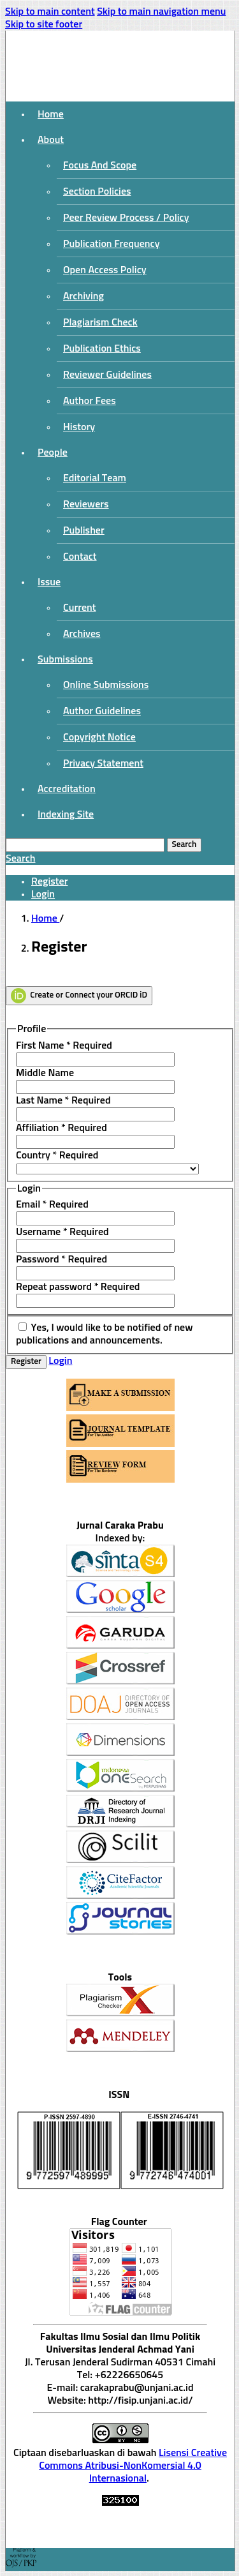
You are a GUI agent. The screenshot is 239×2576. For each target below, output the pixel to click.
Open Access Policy (105, 270)
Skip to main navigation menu (161, 11)
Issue (49, 582)
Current (79, 608)
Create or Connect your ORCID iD (79, 995)
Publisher (84, 530)
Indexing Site (66, 814)
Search (184, 845)
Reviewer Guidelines (107, 375)
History (79, 427)
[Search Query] (85, 845)
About (51, 140)
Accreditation (67, 789)
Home (51, 114)
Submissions (65, 659)
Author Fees (89, 401)
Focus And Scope (99, 165)
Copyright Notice (99, 737)
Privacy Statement (103, 763)
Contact (80, 556)
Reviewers (86, 504)
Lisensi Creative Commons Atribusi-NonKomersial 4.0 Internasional (133, 2465)
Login (43, 894)
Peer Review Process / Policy (126, 218)
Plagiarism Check (100, 322)
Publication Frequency (111, 244)
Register (49, 881)
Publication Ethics (102, 348)
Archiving (83, 296)
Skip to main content (50, 11)
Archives (82, 634)
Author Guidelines (102, 711)
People (53, 452)
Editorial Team (94, 478)
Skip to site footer (43, 24)
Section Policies (97, 191)
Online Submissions (105, 685)
